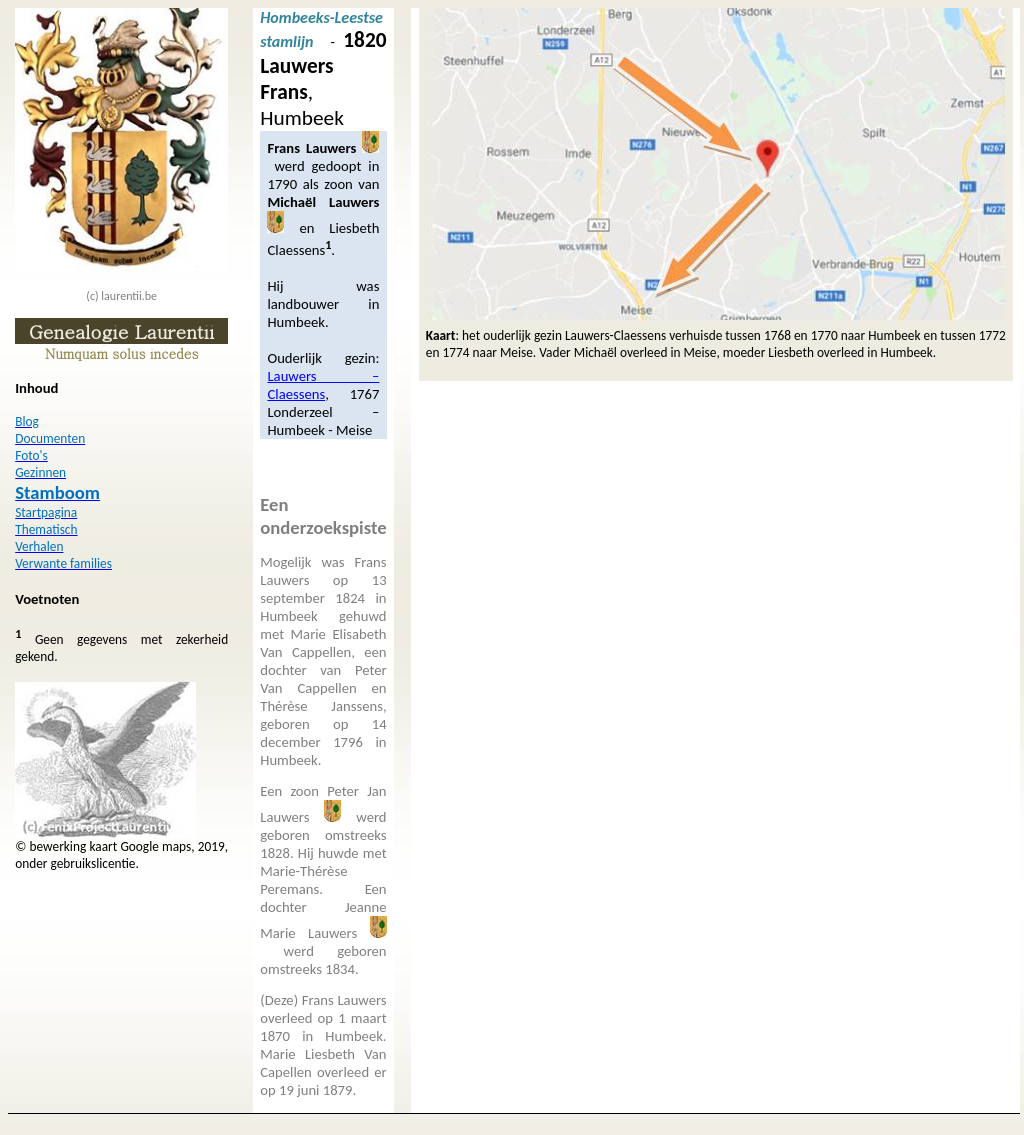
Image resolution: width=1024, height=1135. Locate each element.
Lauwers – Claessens (323, 385)
